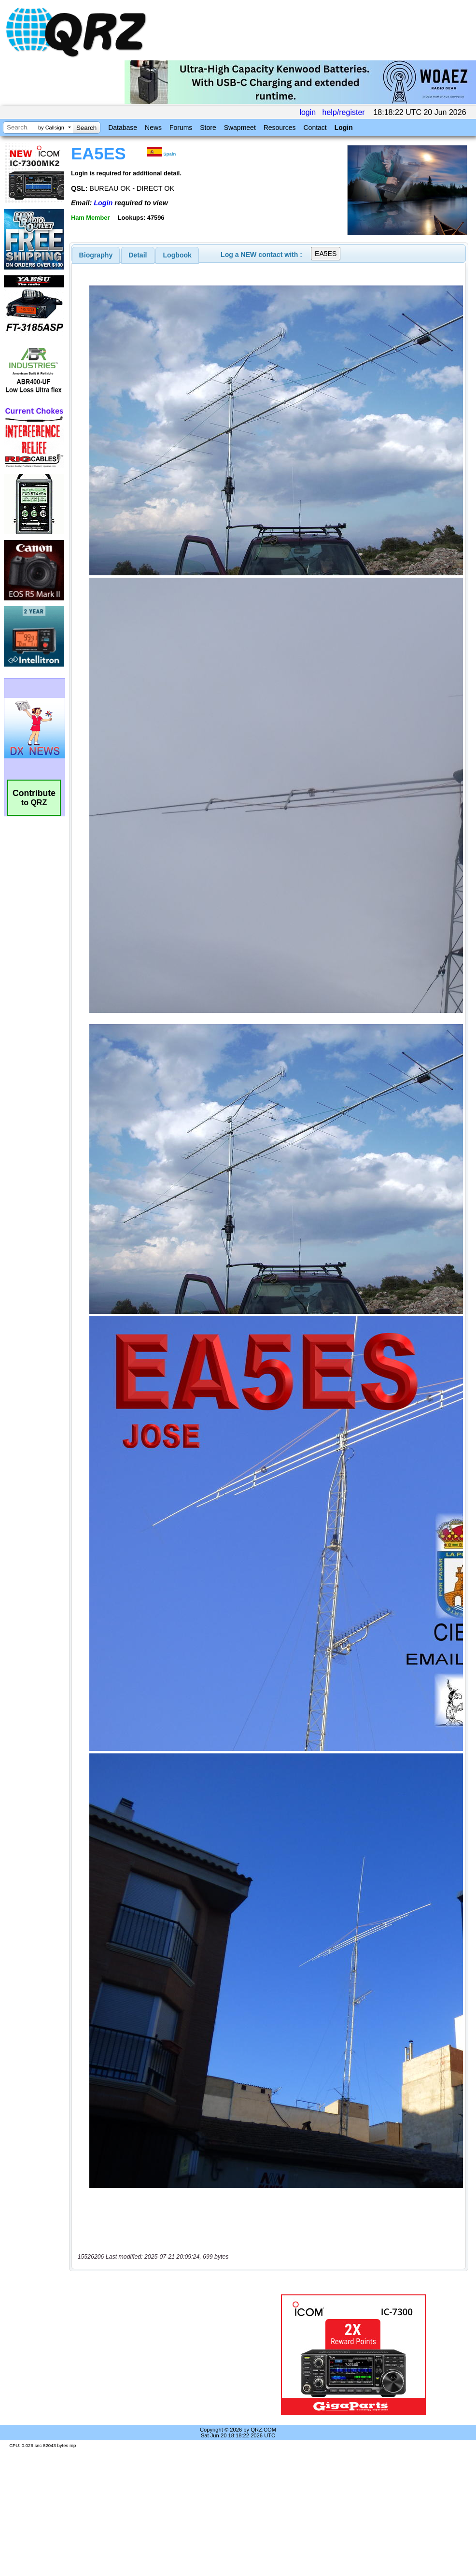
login (307, 112)
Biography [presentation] (96, 255)
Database (122, 127)
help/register (343, 112)
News (153, 127)
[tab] (96, 255)
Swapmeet (240, 127)
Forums (180, 127)
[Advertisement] (161, 2354)
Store (208, 127)
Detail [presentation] (137, 255)
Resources (280, 127)
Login (344, 127)
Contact (314, 127)
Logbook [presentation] (177, 255)
